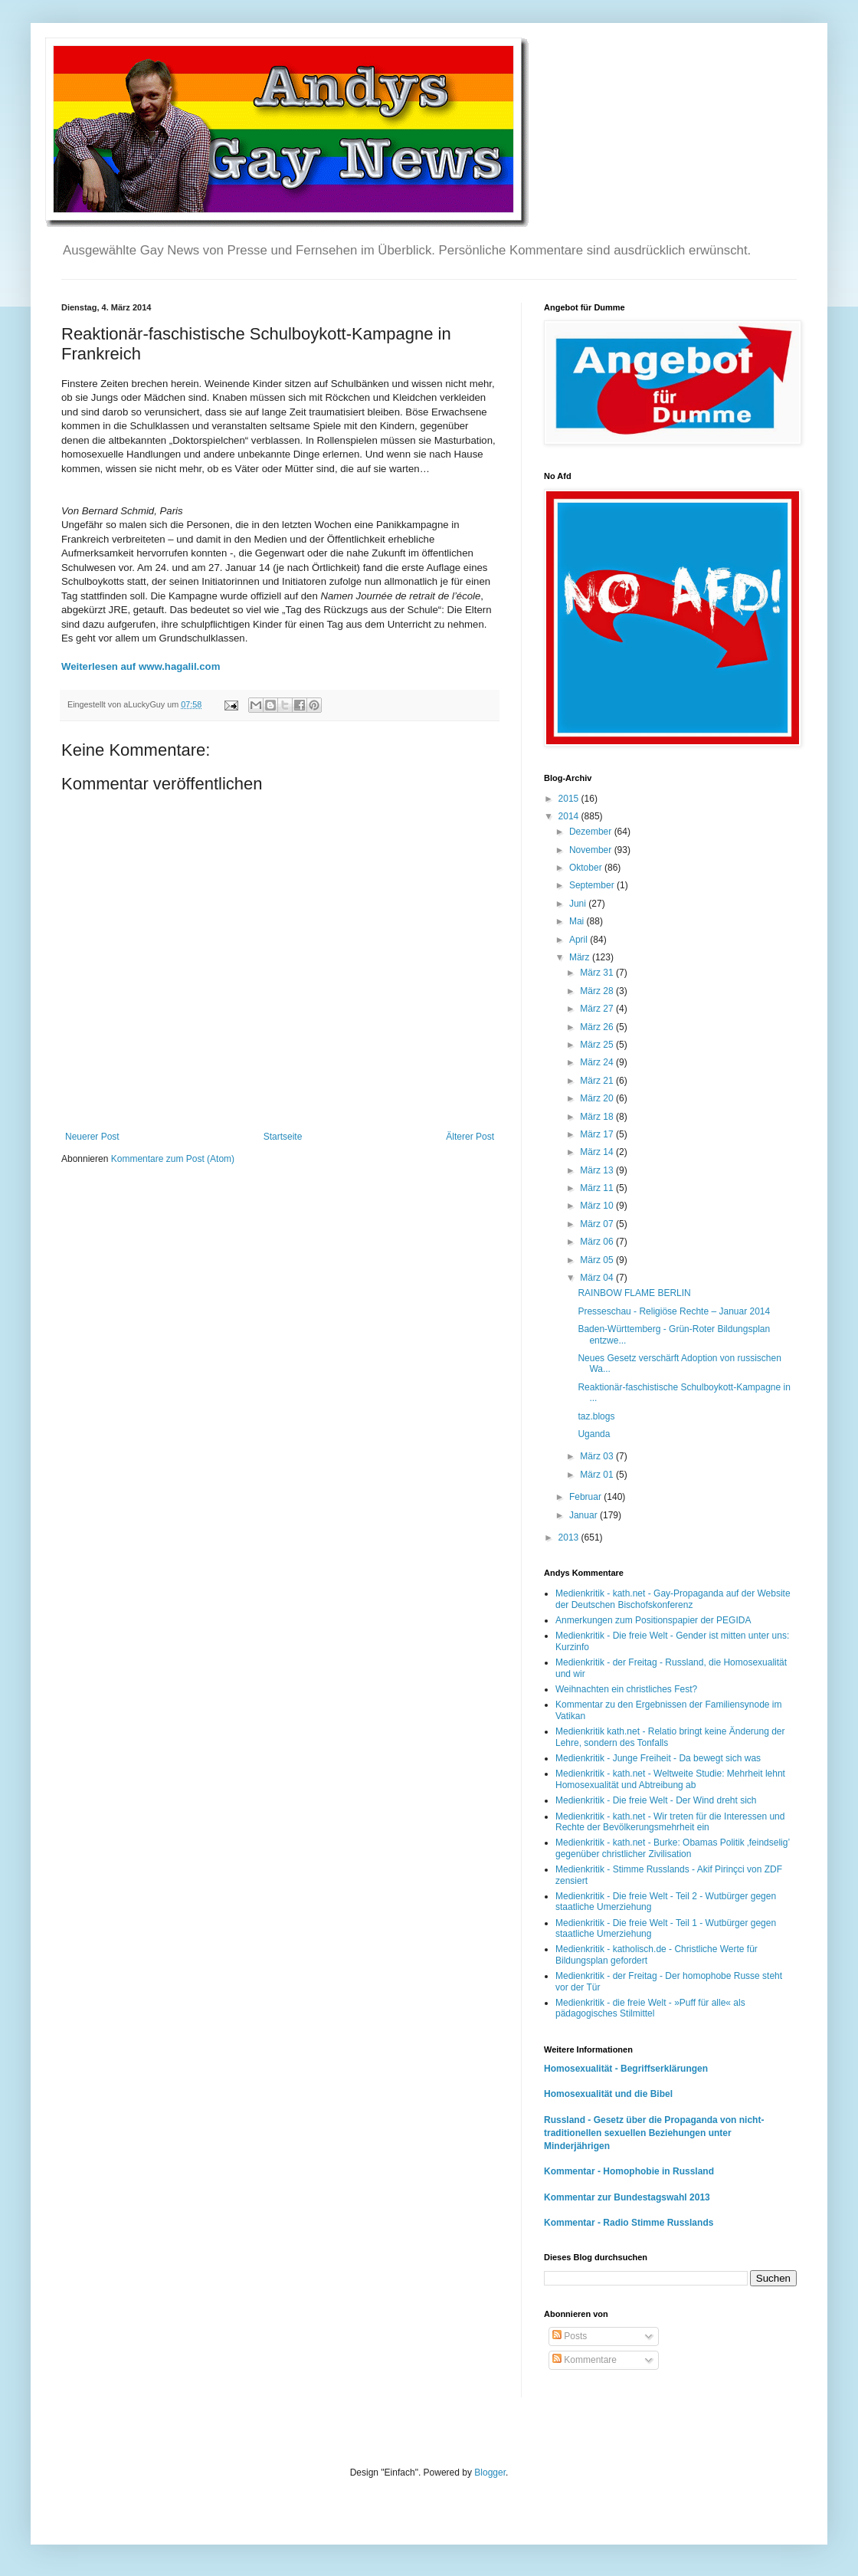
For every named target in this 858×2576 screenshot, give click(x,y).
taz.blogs (596, 1416)
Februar (586, 1496)
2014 (569, 816)
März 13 (598, 1170)
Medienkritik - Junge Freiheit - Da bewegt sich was (658, 1758)
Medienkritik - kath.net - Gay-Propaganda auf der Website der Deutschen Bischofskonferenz (673, 1599)
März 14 (598, 1152)
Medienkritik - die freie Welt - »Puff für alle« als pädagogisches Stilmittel (650, 2008)
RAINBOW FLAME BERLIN (634, 1293)
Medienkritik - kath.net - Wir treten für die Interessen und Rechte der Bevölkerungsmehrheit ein (669, 1822)
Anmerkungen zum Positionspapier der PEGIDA (653, 1620)
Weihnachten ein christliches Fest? (626, 1689)
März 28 (598, 991)
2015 (569, 798)
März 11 (598, 1188)
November (591, 850)
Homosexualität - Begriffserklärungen (626, 2068)
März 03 (598, 1456)
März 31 (598, 972)
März (580, 957)
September (593, 885)
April (579, 939)
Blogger (490, 2472)
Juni (578, 903)
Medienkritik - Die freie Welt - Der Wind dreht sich (656, 1800)
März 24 (598, 1062)
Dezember (591, 831)
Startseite (283, 1136)
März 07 (598, 1224)
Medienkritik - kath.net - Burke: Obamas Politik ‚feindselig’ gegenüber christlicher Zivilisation (672, 1848)
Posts (569, 2336)
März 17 (598, 1134)
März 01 (598, 1474)
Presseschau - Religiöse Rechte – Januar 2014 (674, 1311)
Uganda (594, 1434)
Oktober (586, 867)
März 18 (598, 1116)
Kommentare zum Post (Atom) (172, 1158)
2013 (569, 1537)
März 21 (598, 1080)
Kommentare (584, 2359)
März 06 (598, 1241)
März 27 (598, 1008)
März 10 (598, 1205)
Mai (578, 921)
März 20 (598, 1098)
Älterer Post (470, 1136)
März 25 (598, 1044)
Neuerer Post (92, 1136)
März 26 (598, 1027)
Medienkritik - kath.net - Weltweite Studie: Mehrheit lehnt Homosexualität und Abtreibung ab (670, 1779)
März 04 (598, 1277)
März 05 (598, 1260)
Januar (584, 1515)
